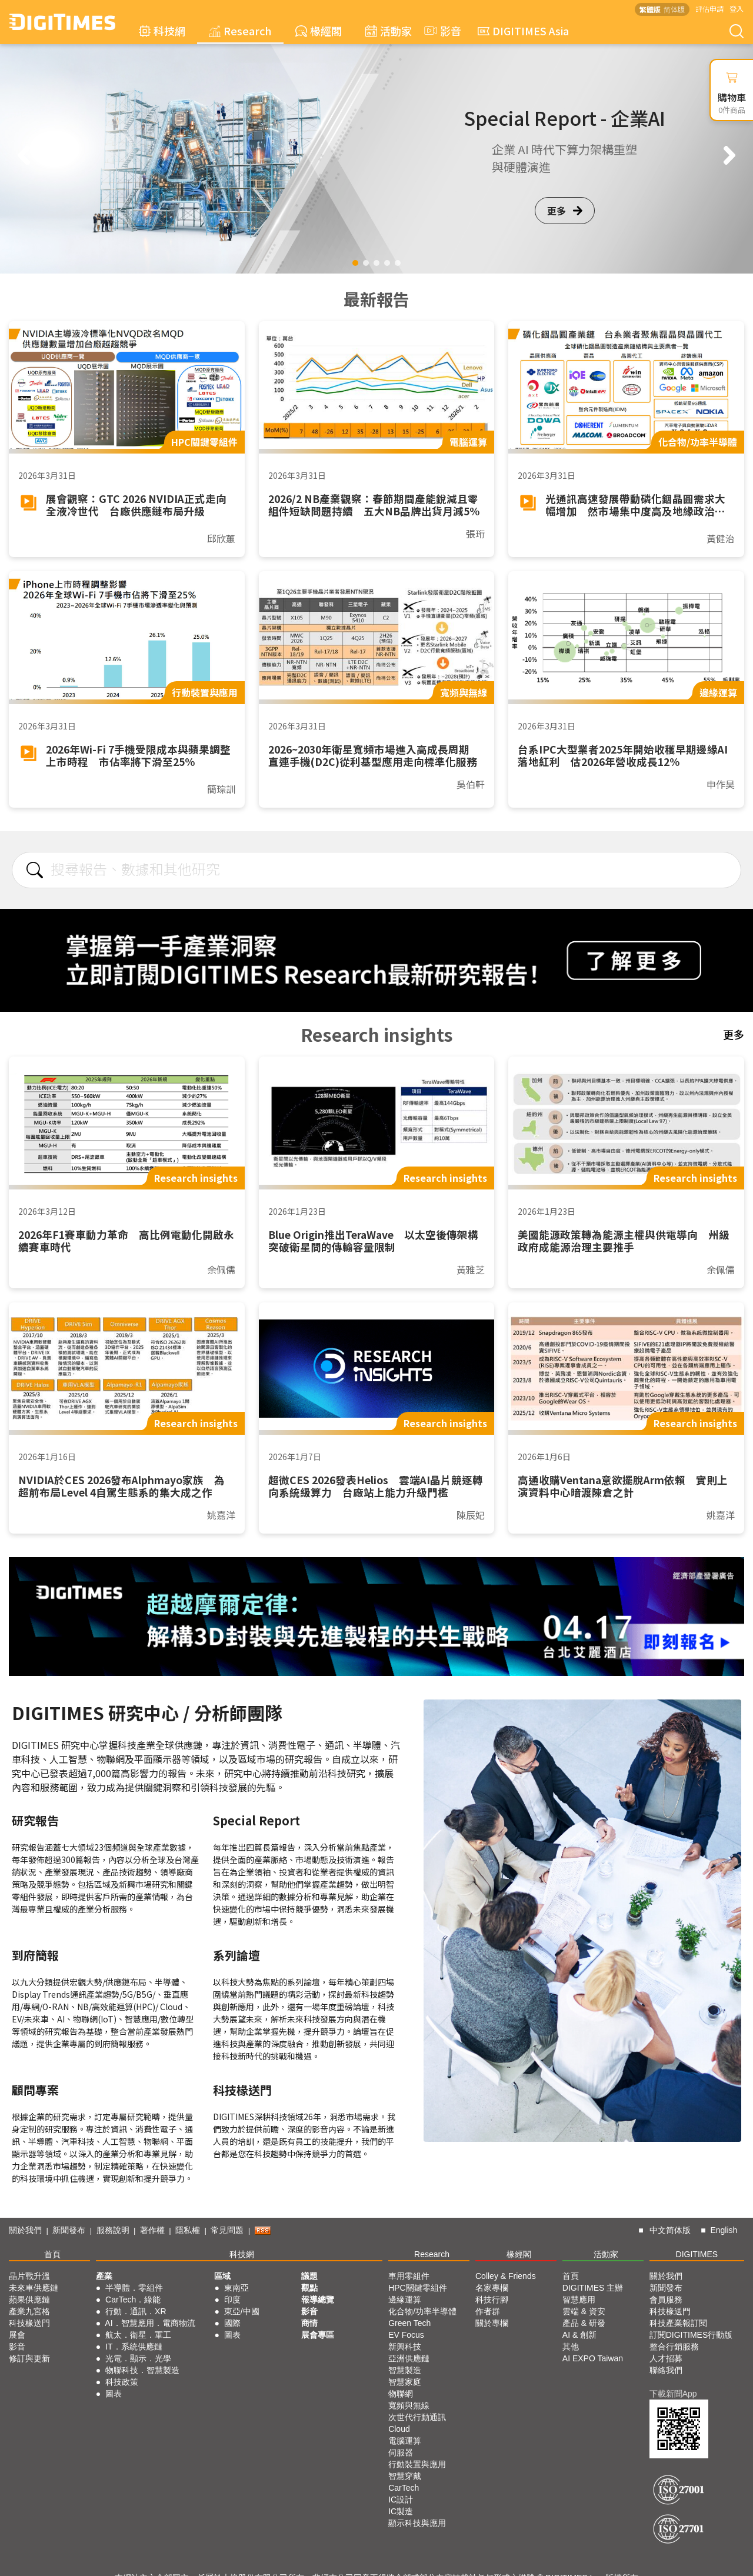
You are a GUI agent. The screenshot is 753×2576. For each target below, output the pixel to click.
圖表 (113, 2393)
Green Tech (409, 2323)
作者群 (487, 2311)
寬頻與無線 (408, 2405)
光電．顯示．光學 (138, 2358)
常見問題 (227, 2230)
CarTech (403, 2487)
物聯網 (400, 2393)
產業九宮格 (29, 2311)
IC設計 (400, 2499)
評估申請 (709, 9)
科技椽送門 (29, 2323)
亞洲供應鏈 (408, 2358)
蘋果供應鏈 (29, 2299)
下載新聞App (673, 2393)
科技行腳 (491, 2299)
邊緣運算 (404, 2299)
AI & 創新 (579, 2335)
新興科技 (404, 2346)
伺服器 (400, 2452)
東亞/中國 (241, 2311)
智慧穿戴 (404, 2476)
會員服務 (665, 2299)
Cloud (399, 2429)
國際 (232, 2323)
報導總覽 (317, 2299)
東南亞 (236, 2287)
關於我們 (25, 2230)
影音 (441, 30)
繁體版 (650, 9)
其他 (570, 2346)
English (723, 2230)
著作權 (152, 2230)
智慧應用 (578, 2299)
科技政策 (121, 2382)
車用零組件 (408, 2276)
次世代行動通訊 (417, 2417)
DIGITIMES (697, 2254)
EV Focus (406, 2335)
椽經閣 (318, 30)
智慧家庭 (404, 2382)
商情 (309, 2323)
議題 (309, 2276)
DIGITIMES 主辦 (592, 2287)
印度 (232, 2299)
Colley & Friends (505, 2276)
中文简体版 (670, 2230)
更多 (564, 211)
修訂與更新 (29, 2358)
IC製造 (400, 2511)
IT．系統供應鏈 (133, 2346)
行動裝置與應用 (417, 2464)
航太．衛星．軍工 (138, 2335)
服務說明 (112, 2230)
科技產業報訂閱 (678, 2323)
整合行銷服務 (674, 2346)
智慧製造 (404, 2370)
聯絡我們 (665, 2370)
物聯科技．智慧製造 (142, 2370)
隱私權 (187, 2230)
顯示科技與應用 (417, 2523)
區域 (222, 2276)
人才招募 (665, 2358)
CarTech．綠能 (133, 2299)
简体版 (674, 9)
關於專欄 (491, 2323)
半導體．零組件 (134, 2287)
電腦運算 (404, 2440)
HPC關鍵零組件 (417, 2287)
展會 (17, 2335)
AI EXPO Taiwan (592, 2358)
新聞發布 (68, 2230)
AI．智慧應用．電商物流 (150, 2323)
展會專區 (317, 2335)
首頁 (52, 2254)
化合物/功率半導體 (422, 2311)
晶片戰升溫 (29, 2276)
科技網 (162, 30)
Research (240, 30)
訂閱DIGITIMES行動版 (691, 2335)
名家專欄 (491, 2287)
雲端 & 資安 (583, 2311)
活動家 (388, 30)
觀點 (309, 2287)
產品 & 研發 (583, 2323)
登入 (736, 9)
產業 (104, 2276)
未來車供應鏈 (33, 2287)
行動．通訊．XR (135, 2311)
